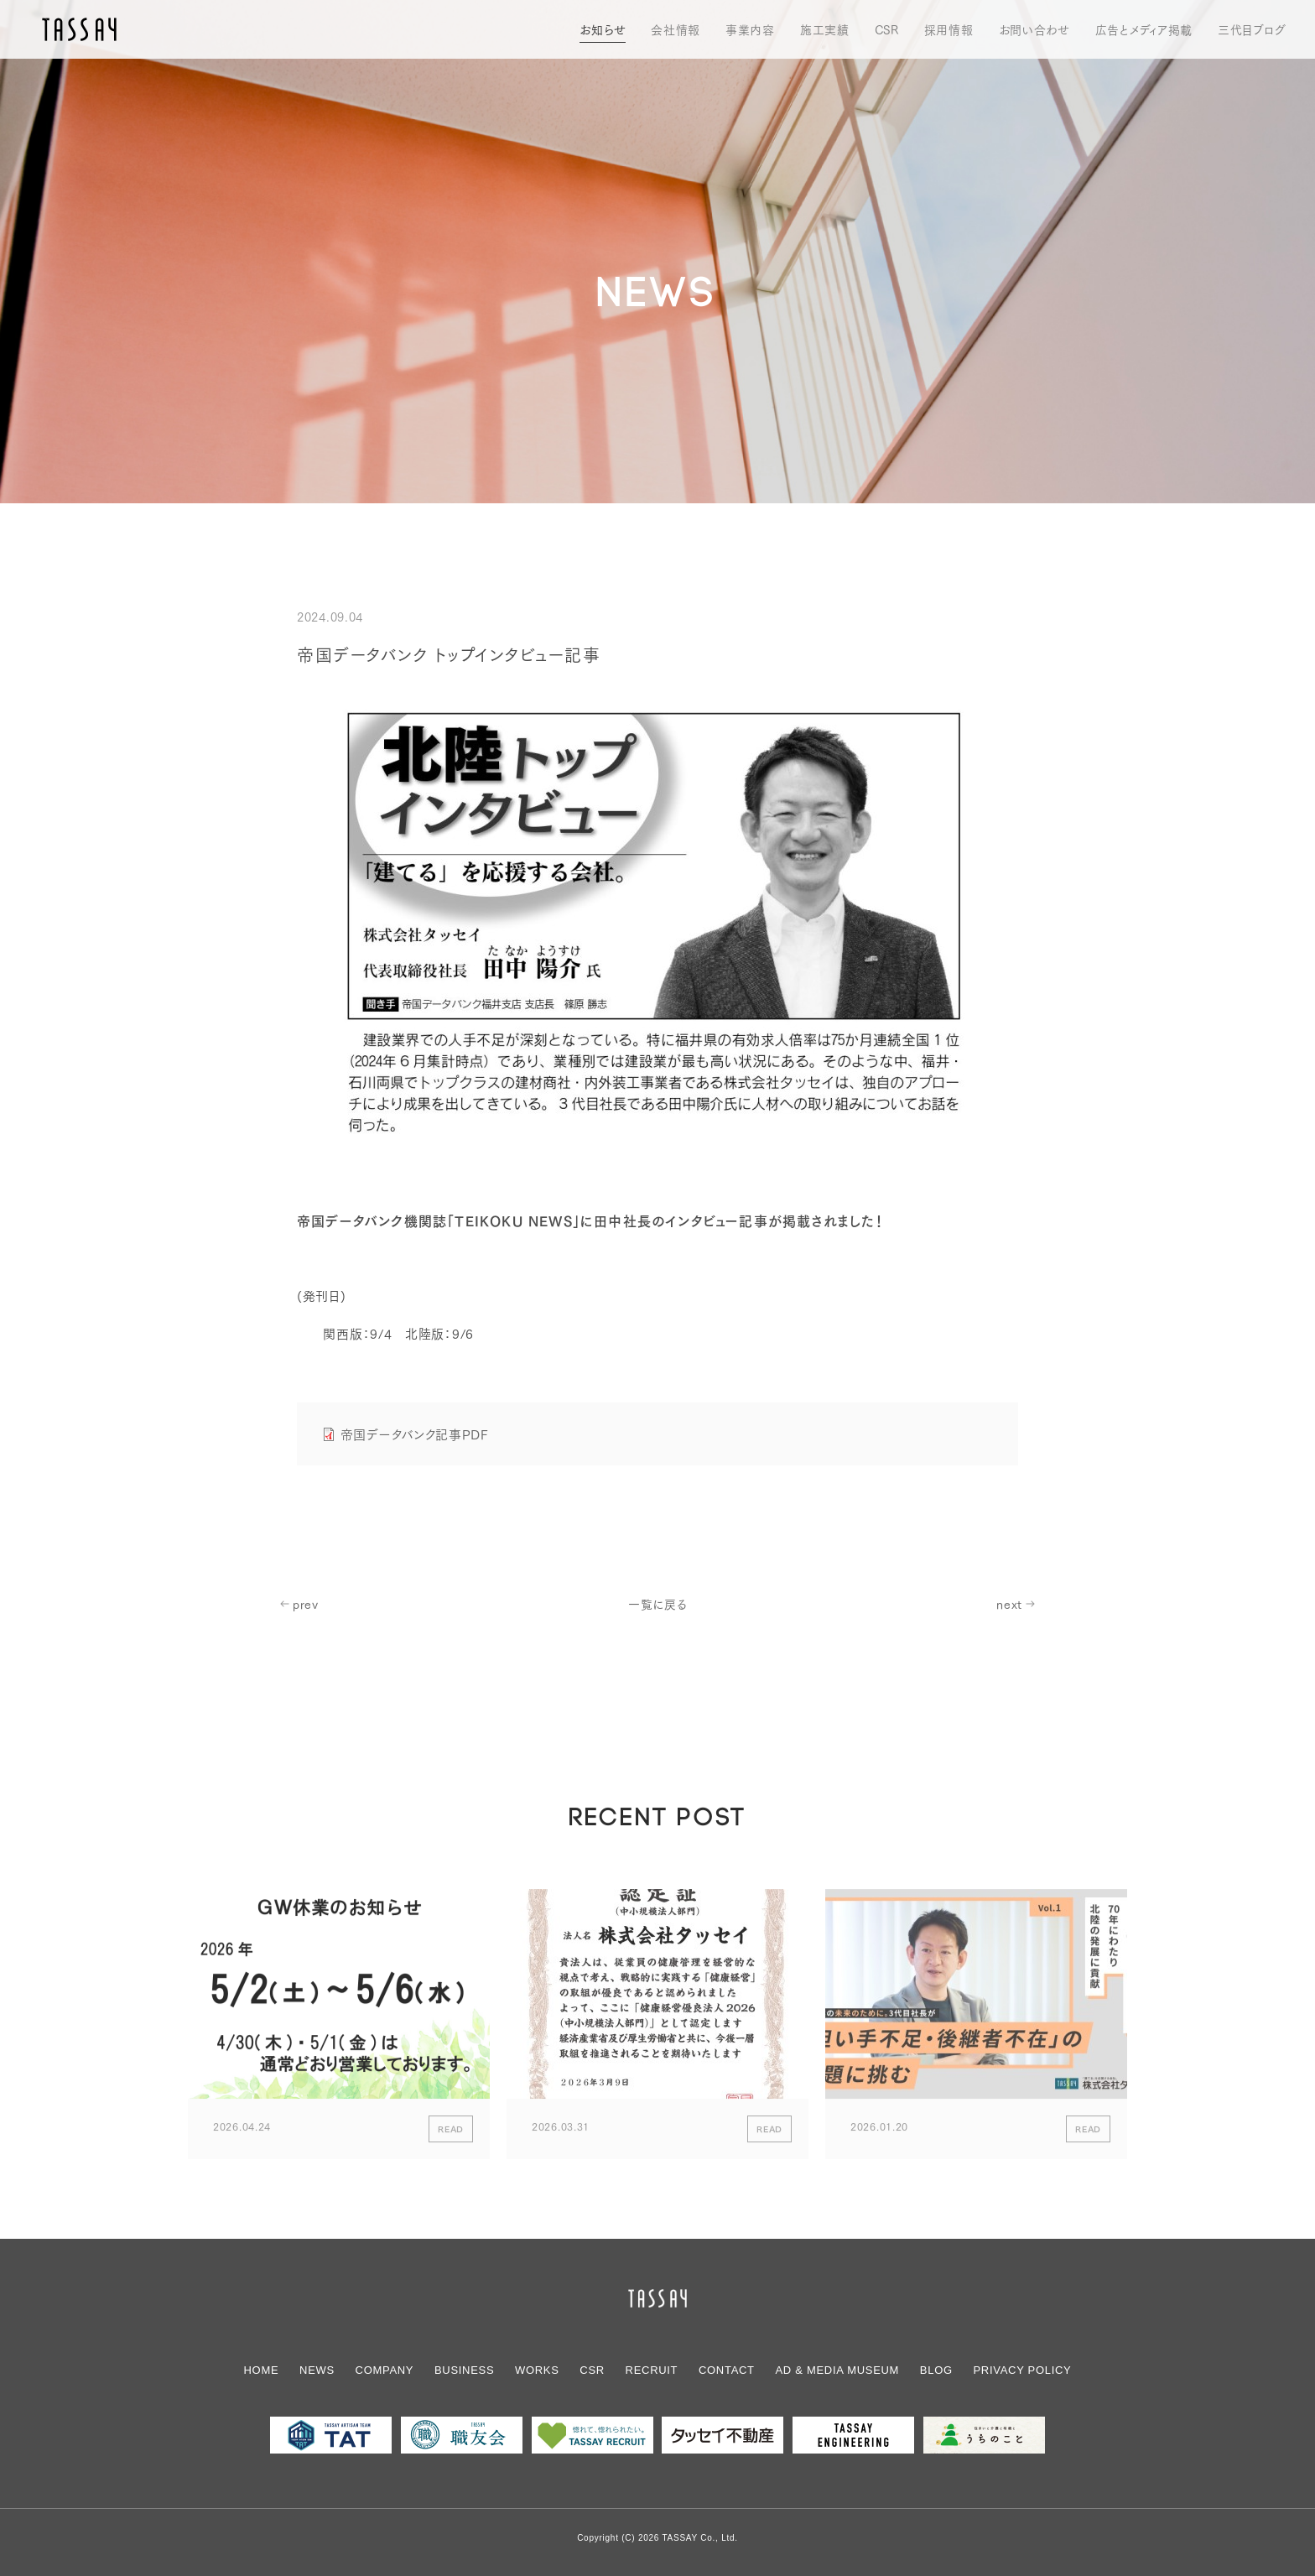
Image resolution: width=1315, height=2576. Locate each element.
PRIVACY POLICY (1023, 2370)
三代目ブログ (1252, 29)
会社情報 (675, 29)
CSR (887, 29)
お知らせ (603, 29)
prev (306, 1604)
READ (451, 2134)
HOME (261, 2370)
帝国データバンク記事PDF (414, 1433)
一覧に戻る (657, 1604)
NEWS (317, 2370)
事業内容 (750, 29)
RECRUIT (652, 2370)
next (1009, 1604)
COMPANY (385, 2370)
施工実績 (825, 29)
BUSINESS (464, 2370)
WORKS (537, 2370)
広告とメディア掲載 (1144, 29)
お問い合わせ (1034, 29)
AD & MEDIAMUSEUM (837, 2370)
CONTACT (727, 2370)
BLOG (936, 2370)
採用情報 (949, 29)
